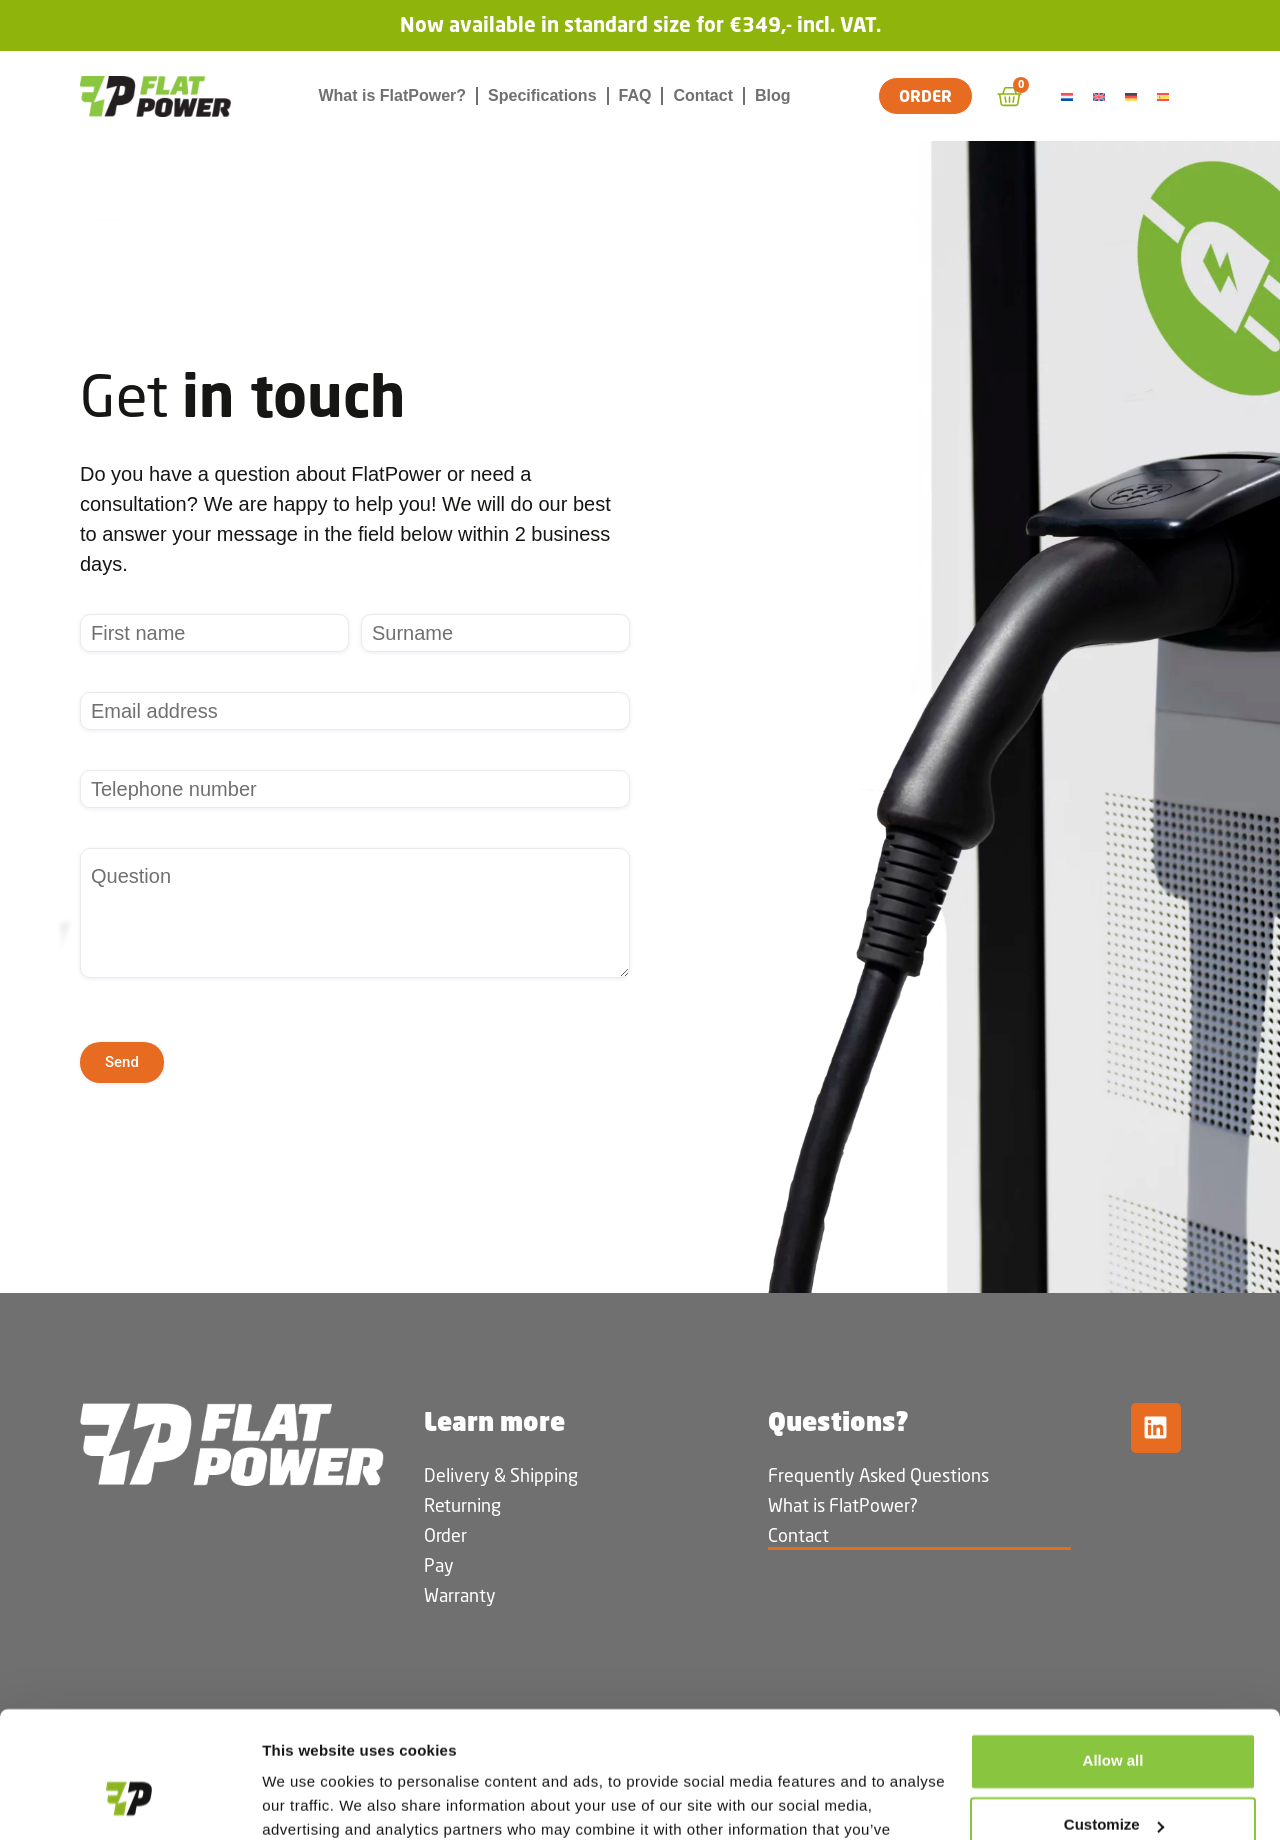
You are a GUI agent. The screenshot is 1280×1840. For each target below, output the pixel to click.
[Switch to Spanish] (1166, 96)
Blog (773, 95)
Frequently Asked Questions (878, 1475)
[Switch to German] (1134, 96)
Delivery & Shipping (501, 1475)
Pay (439, 1565)
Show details (308, 1800)
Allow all (1113, 1652)
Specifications (542, 95)
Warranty (460, 1595)
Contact (703, 95)
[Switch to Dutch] (1070, 96)
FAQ (635, 95)
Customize (1114, 1716)
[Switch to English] (1102, 96)
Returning (462, 1505)
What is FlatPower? (392, 95)
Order (445, 1535)
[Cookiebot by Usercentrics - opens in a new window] (129, 1801)
